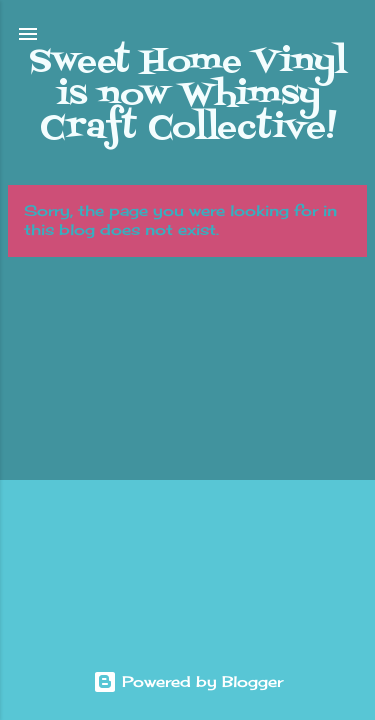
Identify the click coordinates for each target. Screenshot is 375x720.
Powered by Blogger (188, 681)
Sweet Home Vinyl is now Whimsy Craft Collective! (188, 95)
